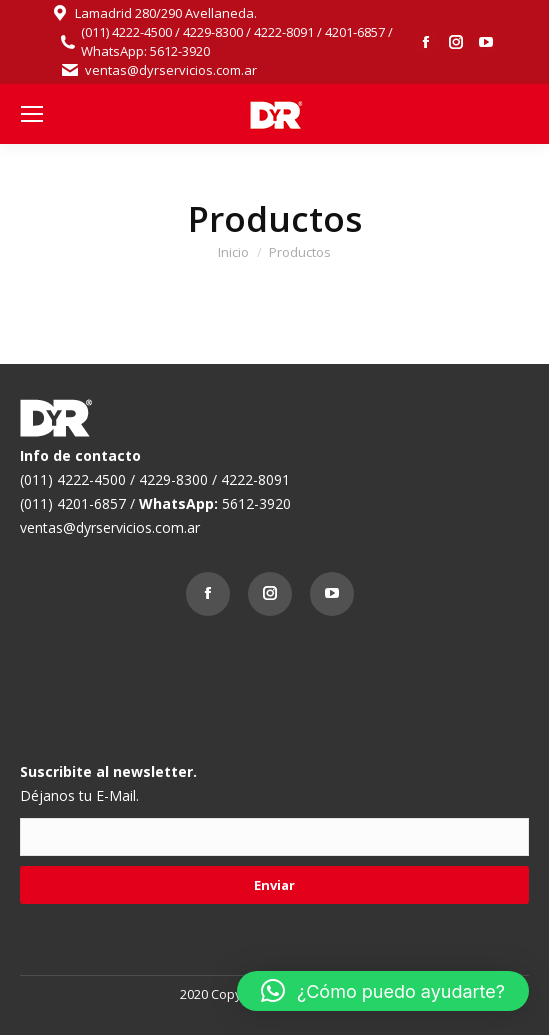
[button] (383, 991)
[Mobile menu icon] (32, 114)
